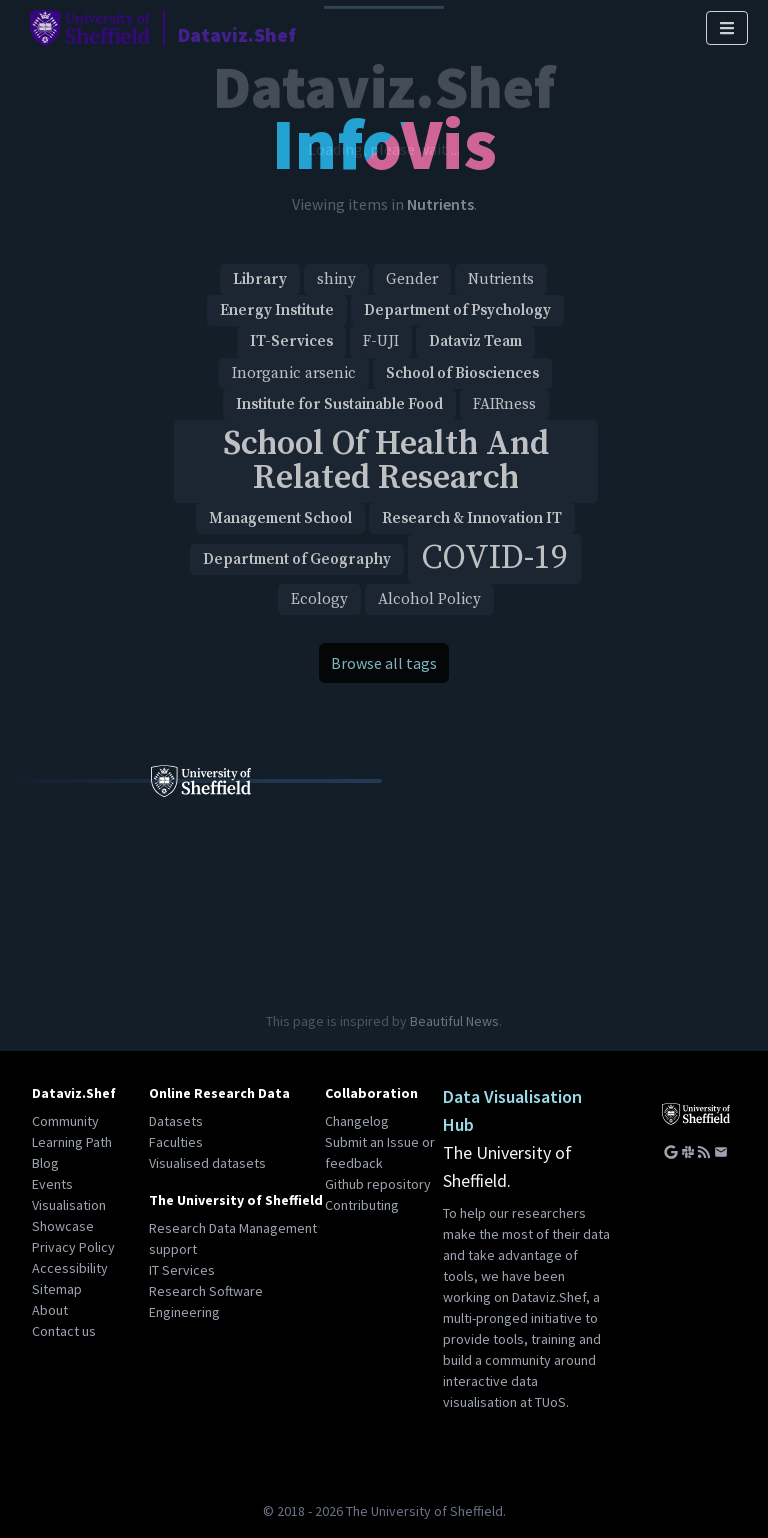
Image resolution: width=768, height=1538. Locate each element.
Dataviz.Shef (74, 1093)
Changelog (357, 1121)
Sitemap (57, 1289)
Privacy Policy (73, 1247)
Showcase (63, 1226)
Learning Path (72, 1142)
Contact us (64, 1331)
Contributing (362, 1205)
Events (52, 1184)
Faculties (176, 1142)
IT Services (182, 1270)
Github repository (378, 1184)
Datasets (176, 1121)
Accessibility (70, 1268)
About (50, 1310)
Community (65, 1121)
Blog (45, 1163)
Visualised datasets (207, 1163)
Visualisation (69, 1205)
